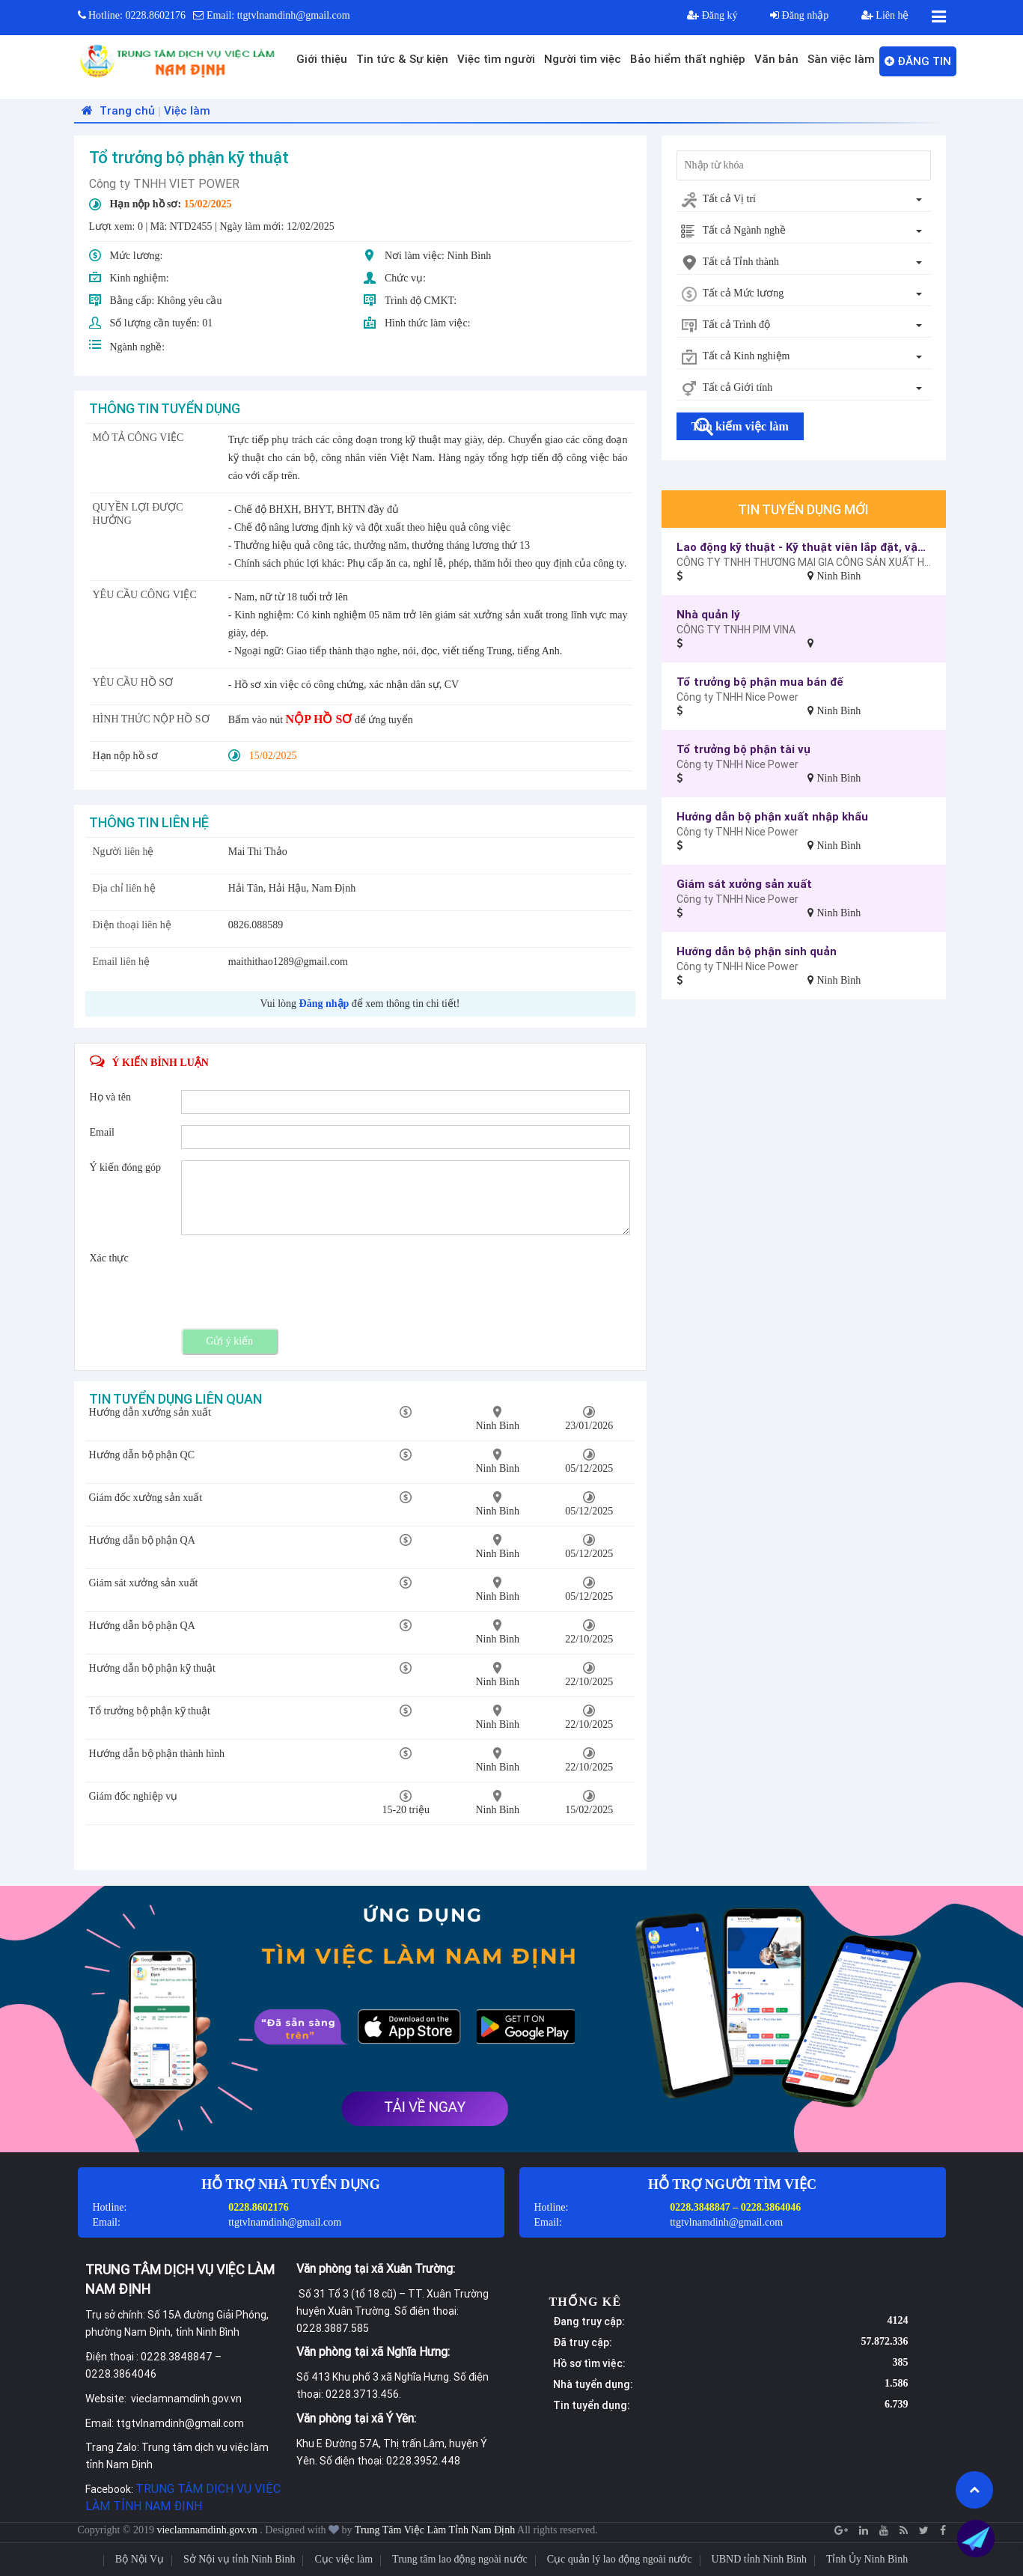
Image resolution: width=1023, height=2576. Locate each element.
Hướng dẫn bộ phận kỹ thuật (152, 1668)
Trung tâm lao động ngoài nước (460, 2559)
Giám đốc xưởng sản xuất (146, 1497)
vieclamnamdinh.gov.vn (208, 2530)
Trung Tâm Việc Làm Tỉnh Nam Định (435, 2530)
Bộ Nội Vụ (139, 2559)
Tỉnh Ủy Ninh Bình (867, 2559)
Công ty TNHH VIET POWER (164, 183)
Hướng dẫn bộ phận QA (142, 1540)
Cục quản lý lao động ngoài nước (619, 2559)
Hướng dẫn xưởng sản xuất (150, 1412)
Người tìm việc (582, 59)
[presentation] (295, 1280)
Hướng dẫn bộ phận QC (142, 1455)
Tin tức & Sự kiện (402, 59)
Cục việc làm (343, 2559)
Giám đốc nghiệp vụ (133, 1796)
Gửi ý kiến (229, 1341)
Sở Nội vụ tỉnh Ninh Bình (239, 2559)
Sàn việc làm (841, 59)
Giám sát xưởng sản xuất (143, 1583)
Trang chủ (116, 110)
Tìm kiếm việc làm (740, 426)
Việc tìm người (496, 59)
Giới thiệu (321, 59)
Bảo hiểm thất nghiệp (687, 59)
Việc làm (187, 110)
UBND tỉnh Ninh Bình (759, 2559)
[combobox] (804, 200)
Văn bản (776, 59)
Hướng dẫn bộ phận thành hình (157, 1753)
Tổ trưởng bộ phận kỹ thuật (149, 1711)
